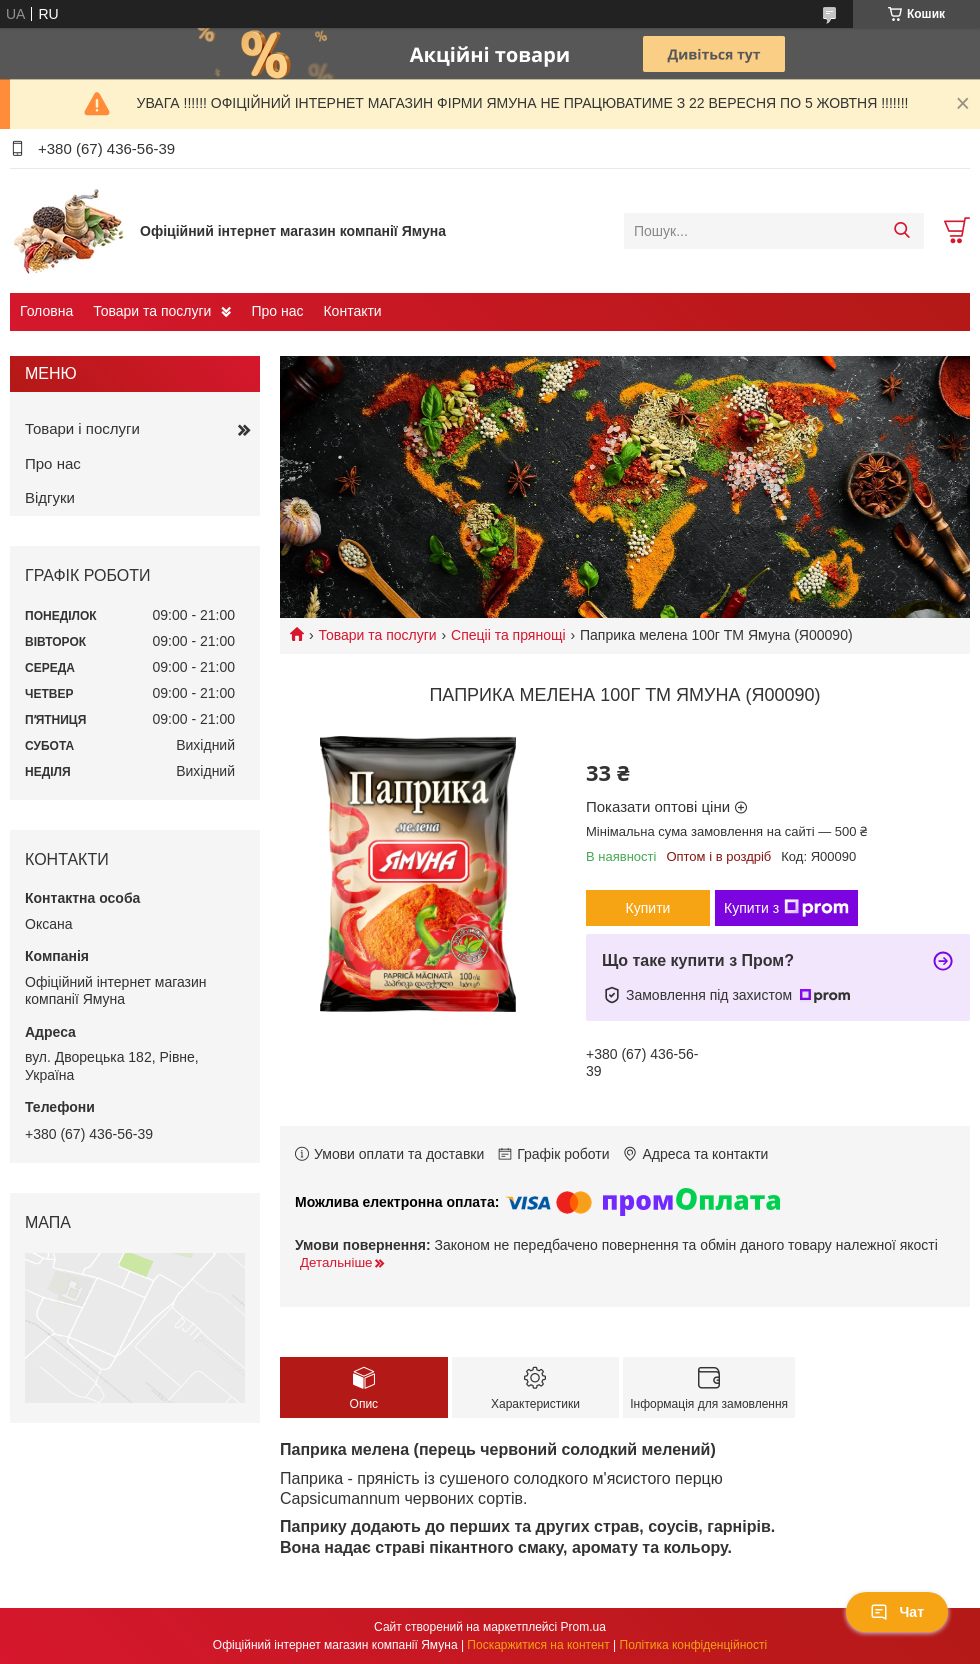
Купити (648, 908)
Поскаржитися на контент (538, 1645)
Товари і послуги (82, 428)
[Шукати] (901, 231)
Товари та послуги (152, 311)
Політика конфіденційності (694, 1645)
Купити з (786, 908)
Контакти (352, 311)
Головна (46, 311)
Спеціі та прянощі (508, 635)
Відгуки (50, 497)
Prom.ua (583, 1627)
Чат (897, 1612)
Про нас (277, 311)
